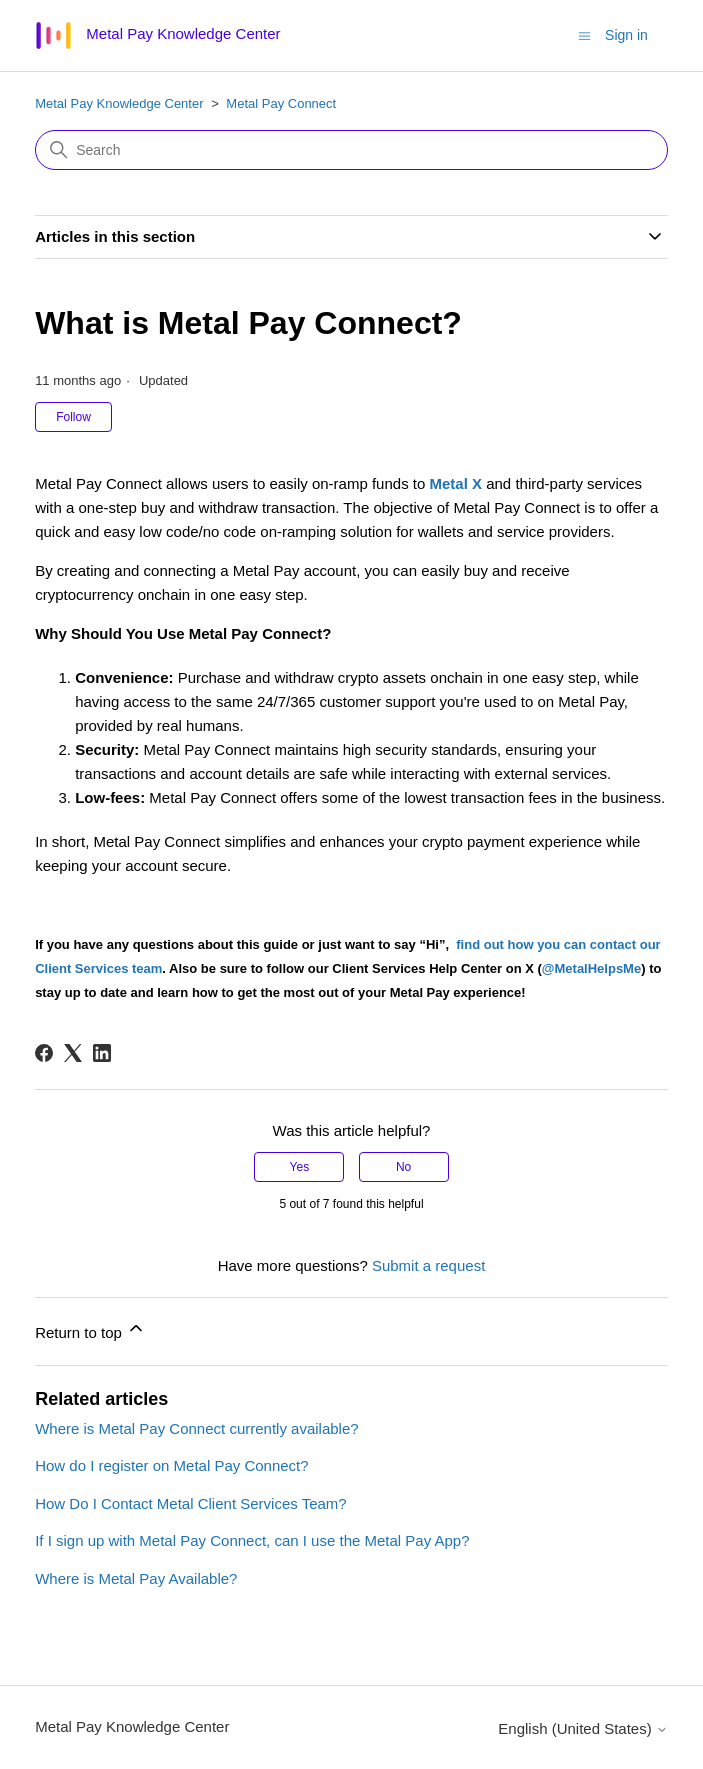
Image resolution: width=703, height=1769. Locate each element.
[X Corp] (73, 1053)
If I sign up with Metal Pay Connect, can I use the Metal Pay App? (252, 1540)
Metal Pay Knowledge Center (119, 103)
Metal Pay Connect (281, 103)
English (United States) (583, 1728)
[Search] (351, 150)
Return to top (90, 1329)
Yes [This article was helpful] (300, 1167)
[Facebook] (44, 1053)
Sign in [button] (626, 35)
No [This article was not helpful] (403, 1167)
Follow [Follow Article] (73, 417)
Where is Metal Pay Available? (136, 1578)
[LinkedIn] (102, 1053)
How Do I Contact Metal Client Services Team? (191, 1503)
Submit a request (428, 1265)
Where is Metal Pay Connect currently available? (196, 1428)
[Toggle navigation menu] (584, 34)
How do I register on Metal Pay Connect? (171, 1465)
